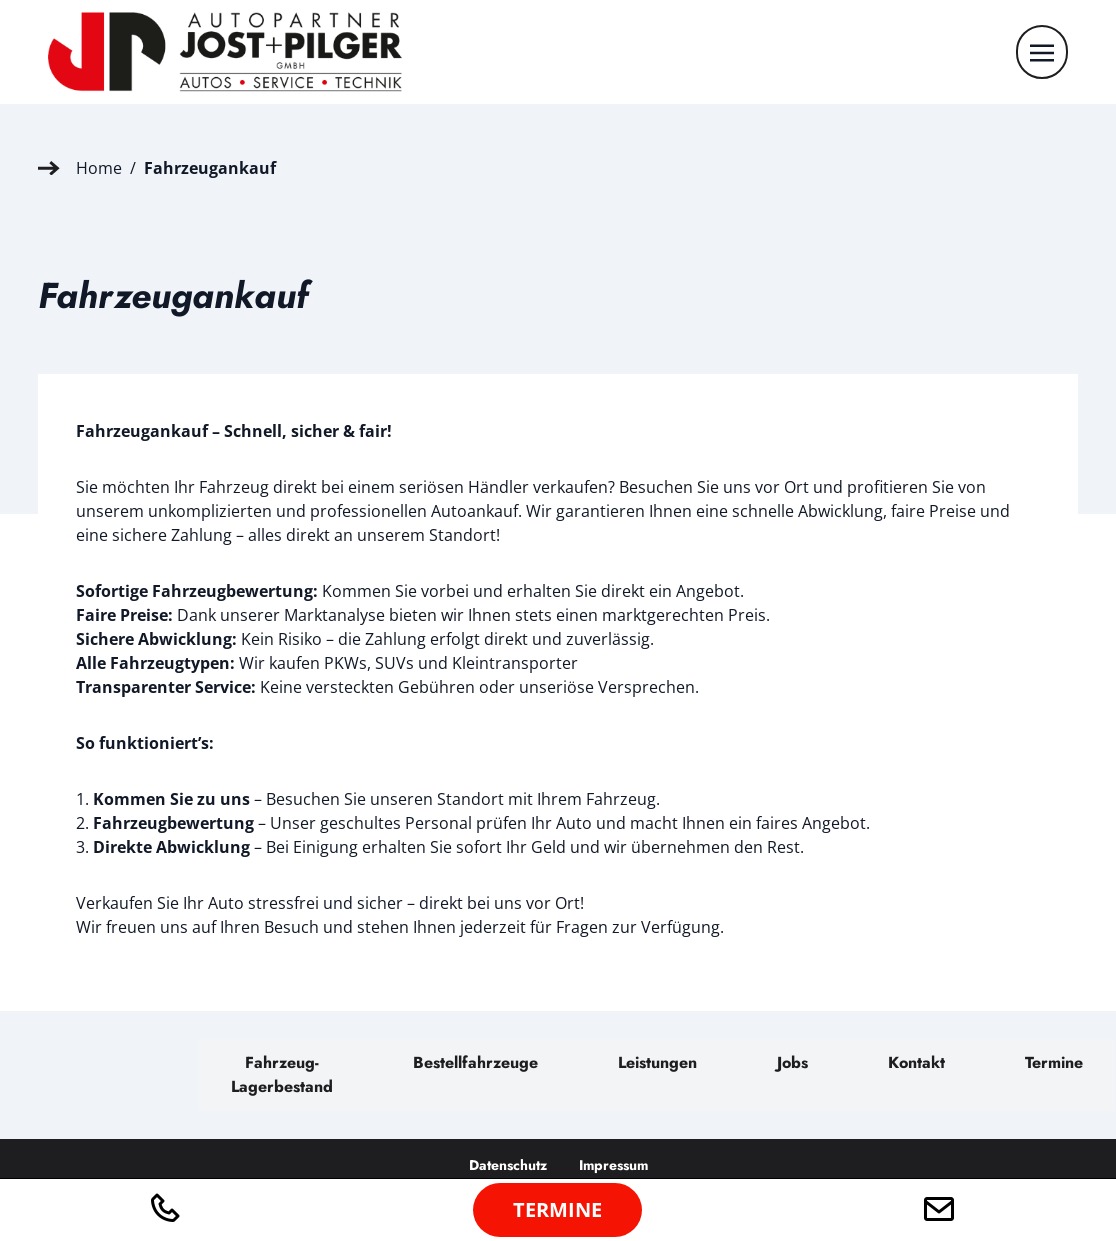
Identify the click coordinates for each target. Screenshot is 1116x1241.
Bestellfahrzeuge (475, 1062)
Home (99, 168)
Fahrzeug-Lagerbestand (282, 1074)
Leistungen (657, 1062)
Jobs (792, 1062)
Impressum (613, 1165)
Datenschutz (508, 1165)
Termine (1054, 1062)
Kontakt (916, 1062)
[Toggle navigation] (1042, 51)
